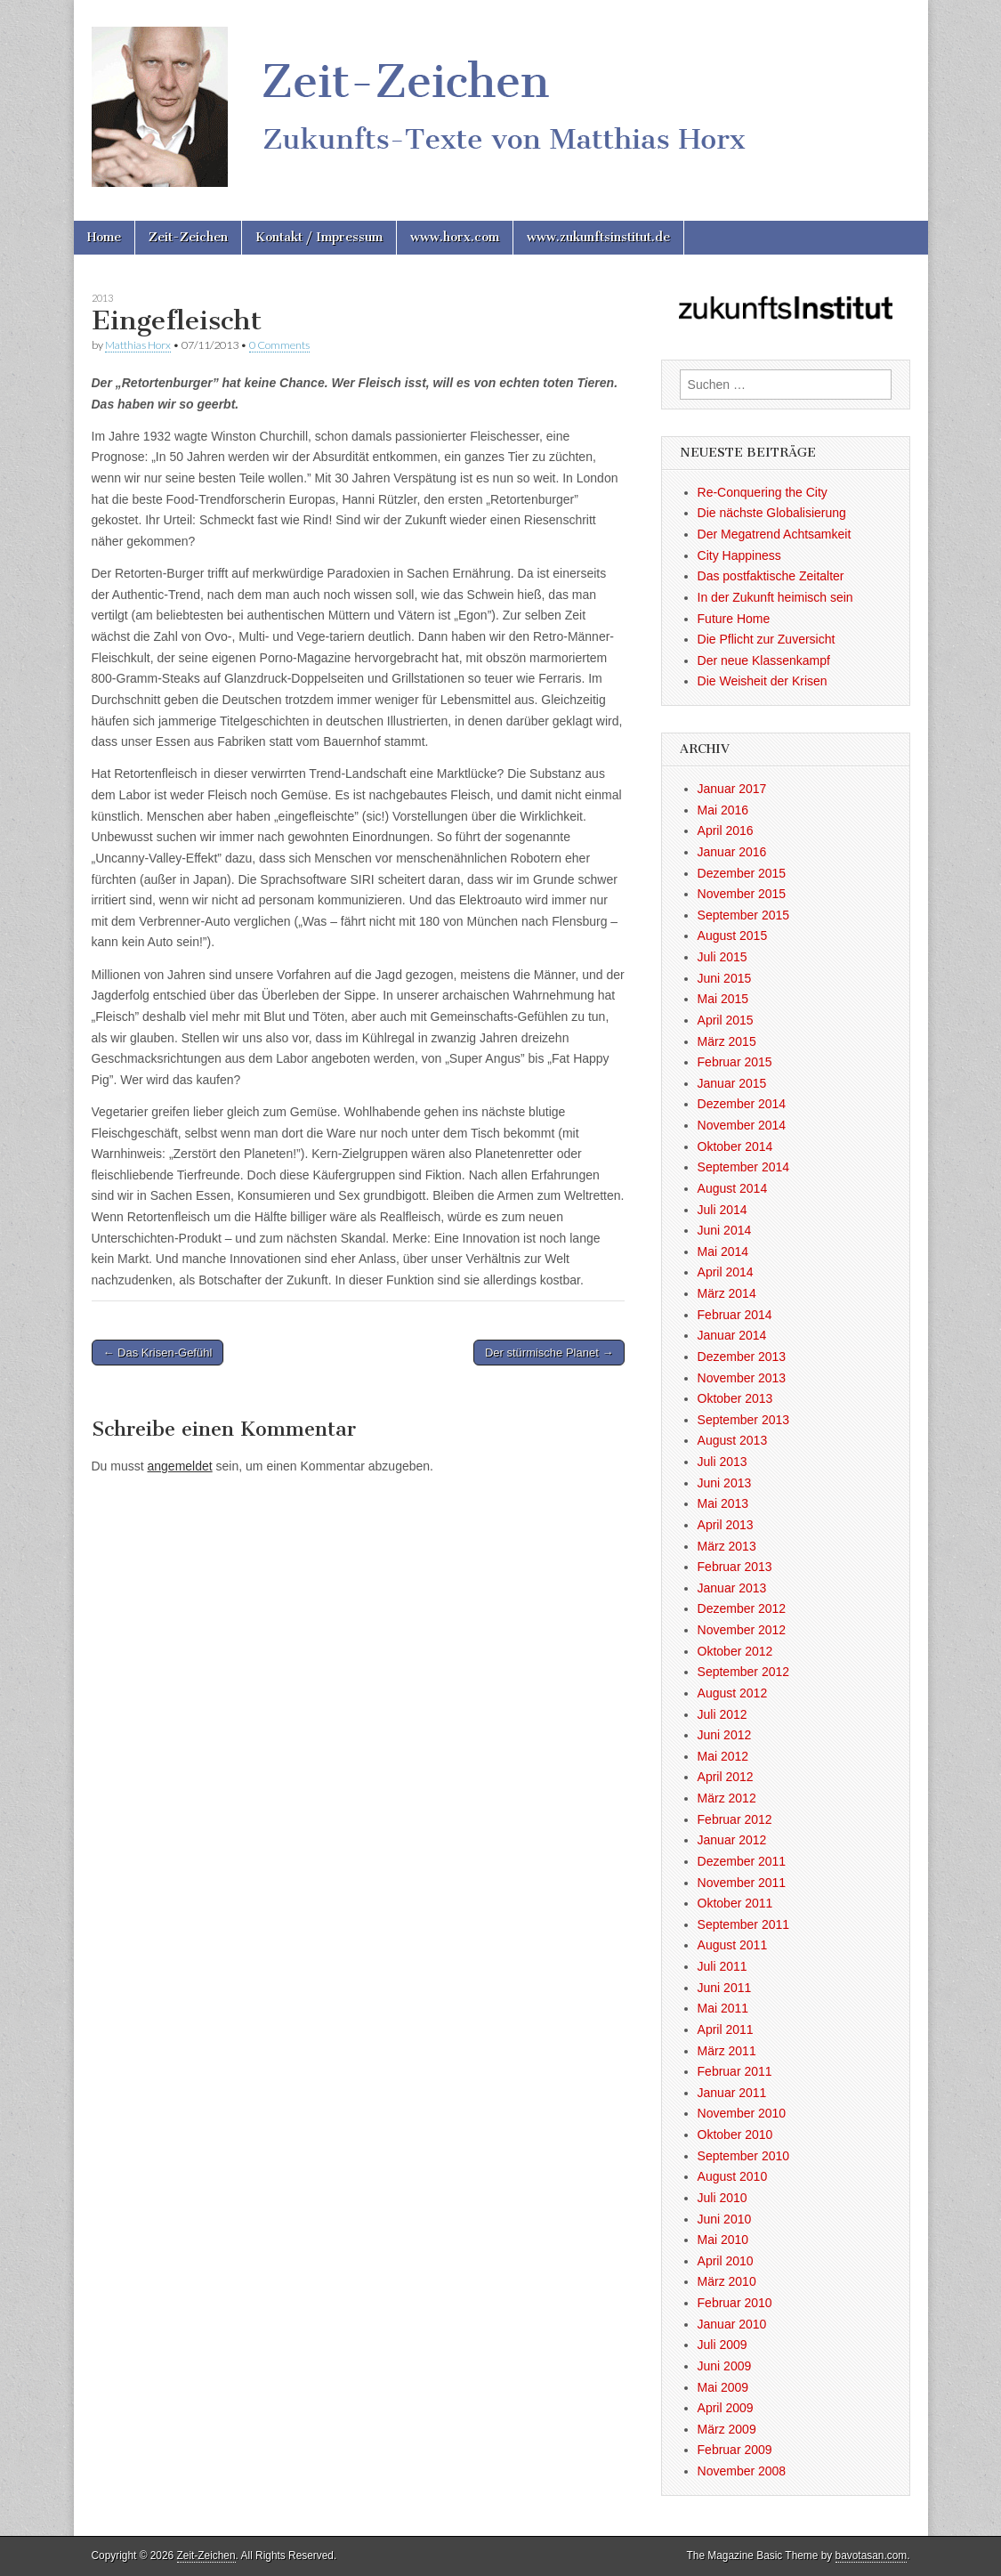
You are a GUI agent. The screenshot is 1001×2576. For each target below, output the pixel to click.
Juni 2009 (725, 2366)
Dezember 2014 (742, 1104)
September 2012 (744, 1672)
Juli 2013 (722, 1461)
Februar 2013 (735, 1566)
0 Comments (279, 345)
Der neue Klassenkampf (764, 660)
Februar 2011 (735, 2071)
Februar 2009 (735, 2449)
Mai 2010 (723, 2239)
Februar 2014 (735, 1315)
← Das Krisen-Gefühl (158, 1352)
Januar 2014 (732, 1335)
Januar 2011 (732, 2093)
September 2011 (744, 1924)
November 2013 (742, 1378)
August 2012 (733, 1693)
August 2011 (733, 1945)
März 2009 (727, 2429)
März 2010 (727, 2281)
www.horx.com (454, 237)
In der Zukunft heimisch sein (775, 597)
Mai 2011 (723, 2008)
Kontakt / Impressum (319, 237)
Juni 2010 (725, 2219)
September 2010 (744, 2156)
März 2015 (727, 1041)
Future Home (734, 619)
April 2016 (726, 830)
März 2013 (727, 1546)
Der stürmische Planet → (549, 1352)
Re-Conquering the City (762, 492)
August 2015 (733, 935)
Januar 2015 (732, 1083)
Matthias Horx (138, 345)
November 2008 (742, 2471)
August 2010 (733, 2176)
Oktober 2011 (735, 1903)
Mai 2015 (723, 999)
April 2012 (726, 1777)
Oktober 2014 (735, 1146)
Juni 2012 (725, 1735)
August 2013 (733, 1440)
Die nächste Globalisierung (772, 513)
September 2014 (744, 1167)
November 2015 (742, 894)
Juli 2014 (722, 1210)
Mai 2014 (723, 1251)
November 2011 (742, 1882)
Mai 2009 (723, 2387)
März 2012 (727, 1798)
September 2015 (744, 915)
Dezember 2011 (742, 1861)
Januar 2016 (732, 852)
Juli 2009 (722, 2344)
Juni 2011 (725, 1988)
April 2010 (726, 2261)
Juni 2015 (725, 978)
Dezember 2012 (742, 1608)
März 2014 (727, 1293)
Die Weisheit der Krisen (762, 681)
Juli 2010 (722, 2198)
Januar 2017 (732, 789)
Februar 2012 (735, 1819)
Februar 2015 (735, 1062)
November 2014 (742, 1125)
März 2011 (727, 2051)
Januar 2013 (732, 1588)
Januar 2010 (732, 2324)
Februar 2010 (735, 2303)
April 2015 (726, 1020)
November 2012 (742, 1630)
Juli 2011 (722, 1966)
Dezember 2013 (742, 1356)
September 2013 (744, 1420)
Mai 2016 (723, 810)
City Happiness (739, 555)
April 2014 (726, 1272)
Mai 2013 (723, 1503)
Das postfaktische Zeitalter (771, 576)
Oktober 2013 (735, 1398)
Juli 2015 (722, 957)
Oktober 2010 (735, 2134)
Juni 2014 (725, 1230)
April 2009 (726, 2408)
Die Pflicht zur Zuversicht (767, 639)
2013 (102, 298)
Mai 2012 (723, 1756)
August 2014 (733, 1188)
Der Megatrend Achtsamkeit (775, 534)
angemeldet (180, 1466)
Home (104, 237)
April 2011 (726, 2029)
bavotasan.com (872, 2555)
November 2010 (742, 2113)
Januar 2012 (732, 1840)
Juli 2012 (722, 1714)
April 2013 (726, 1525)
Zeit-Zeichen (188, 237)
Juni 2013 (725, 1483)
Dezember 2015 (742, 873)
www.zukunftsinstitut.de (598, 237)
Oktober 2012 (735, 1651)
